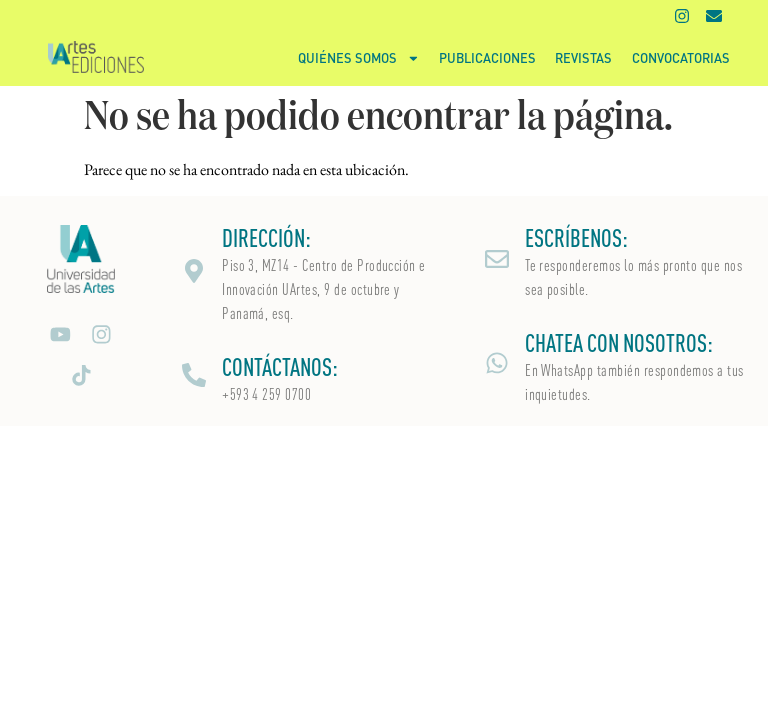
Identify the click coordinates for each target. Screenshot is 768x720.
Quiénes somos (359, 58)
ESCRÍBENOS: (576, 238)
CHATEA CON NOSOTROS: (619, 343)
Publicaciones (487, 58)
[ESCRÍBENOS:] (497, 259)
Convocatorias (681, 58)
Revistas (583, 58)
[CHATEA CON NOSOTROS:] (497, 363)
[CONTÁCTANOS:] (194, 375)
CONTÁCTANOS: (280, 367)
